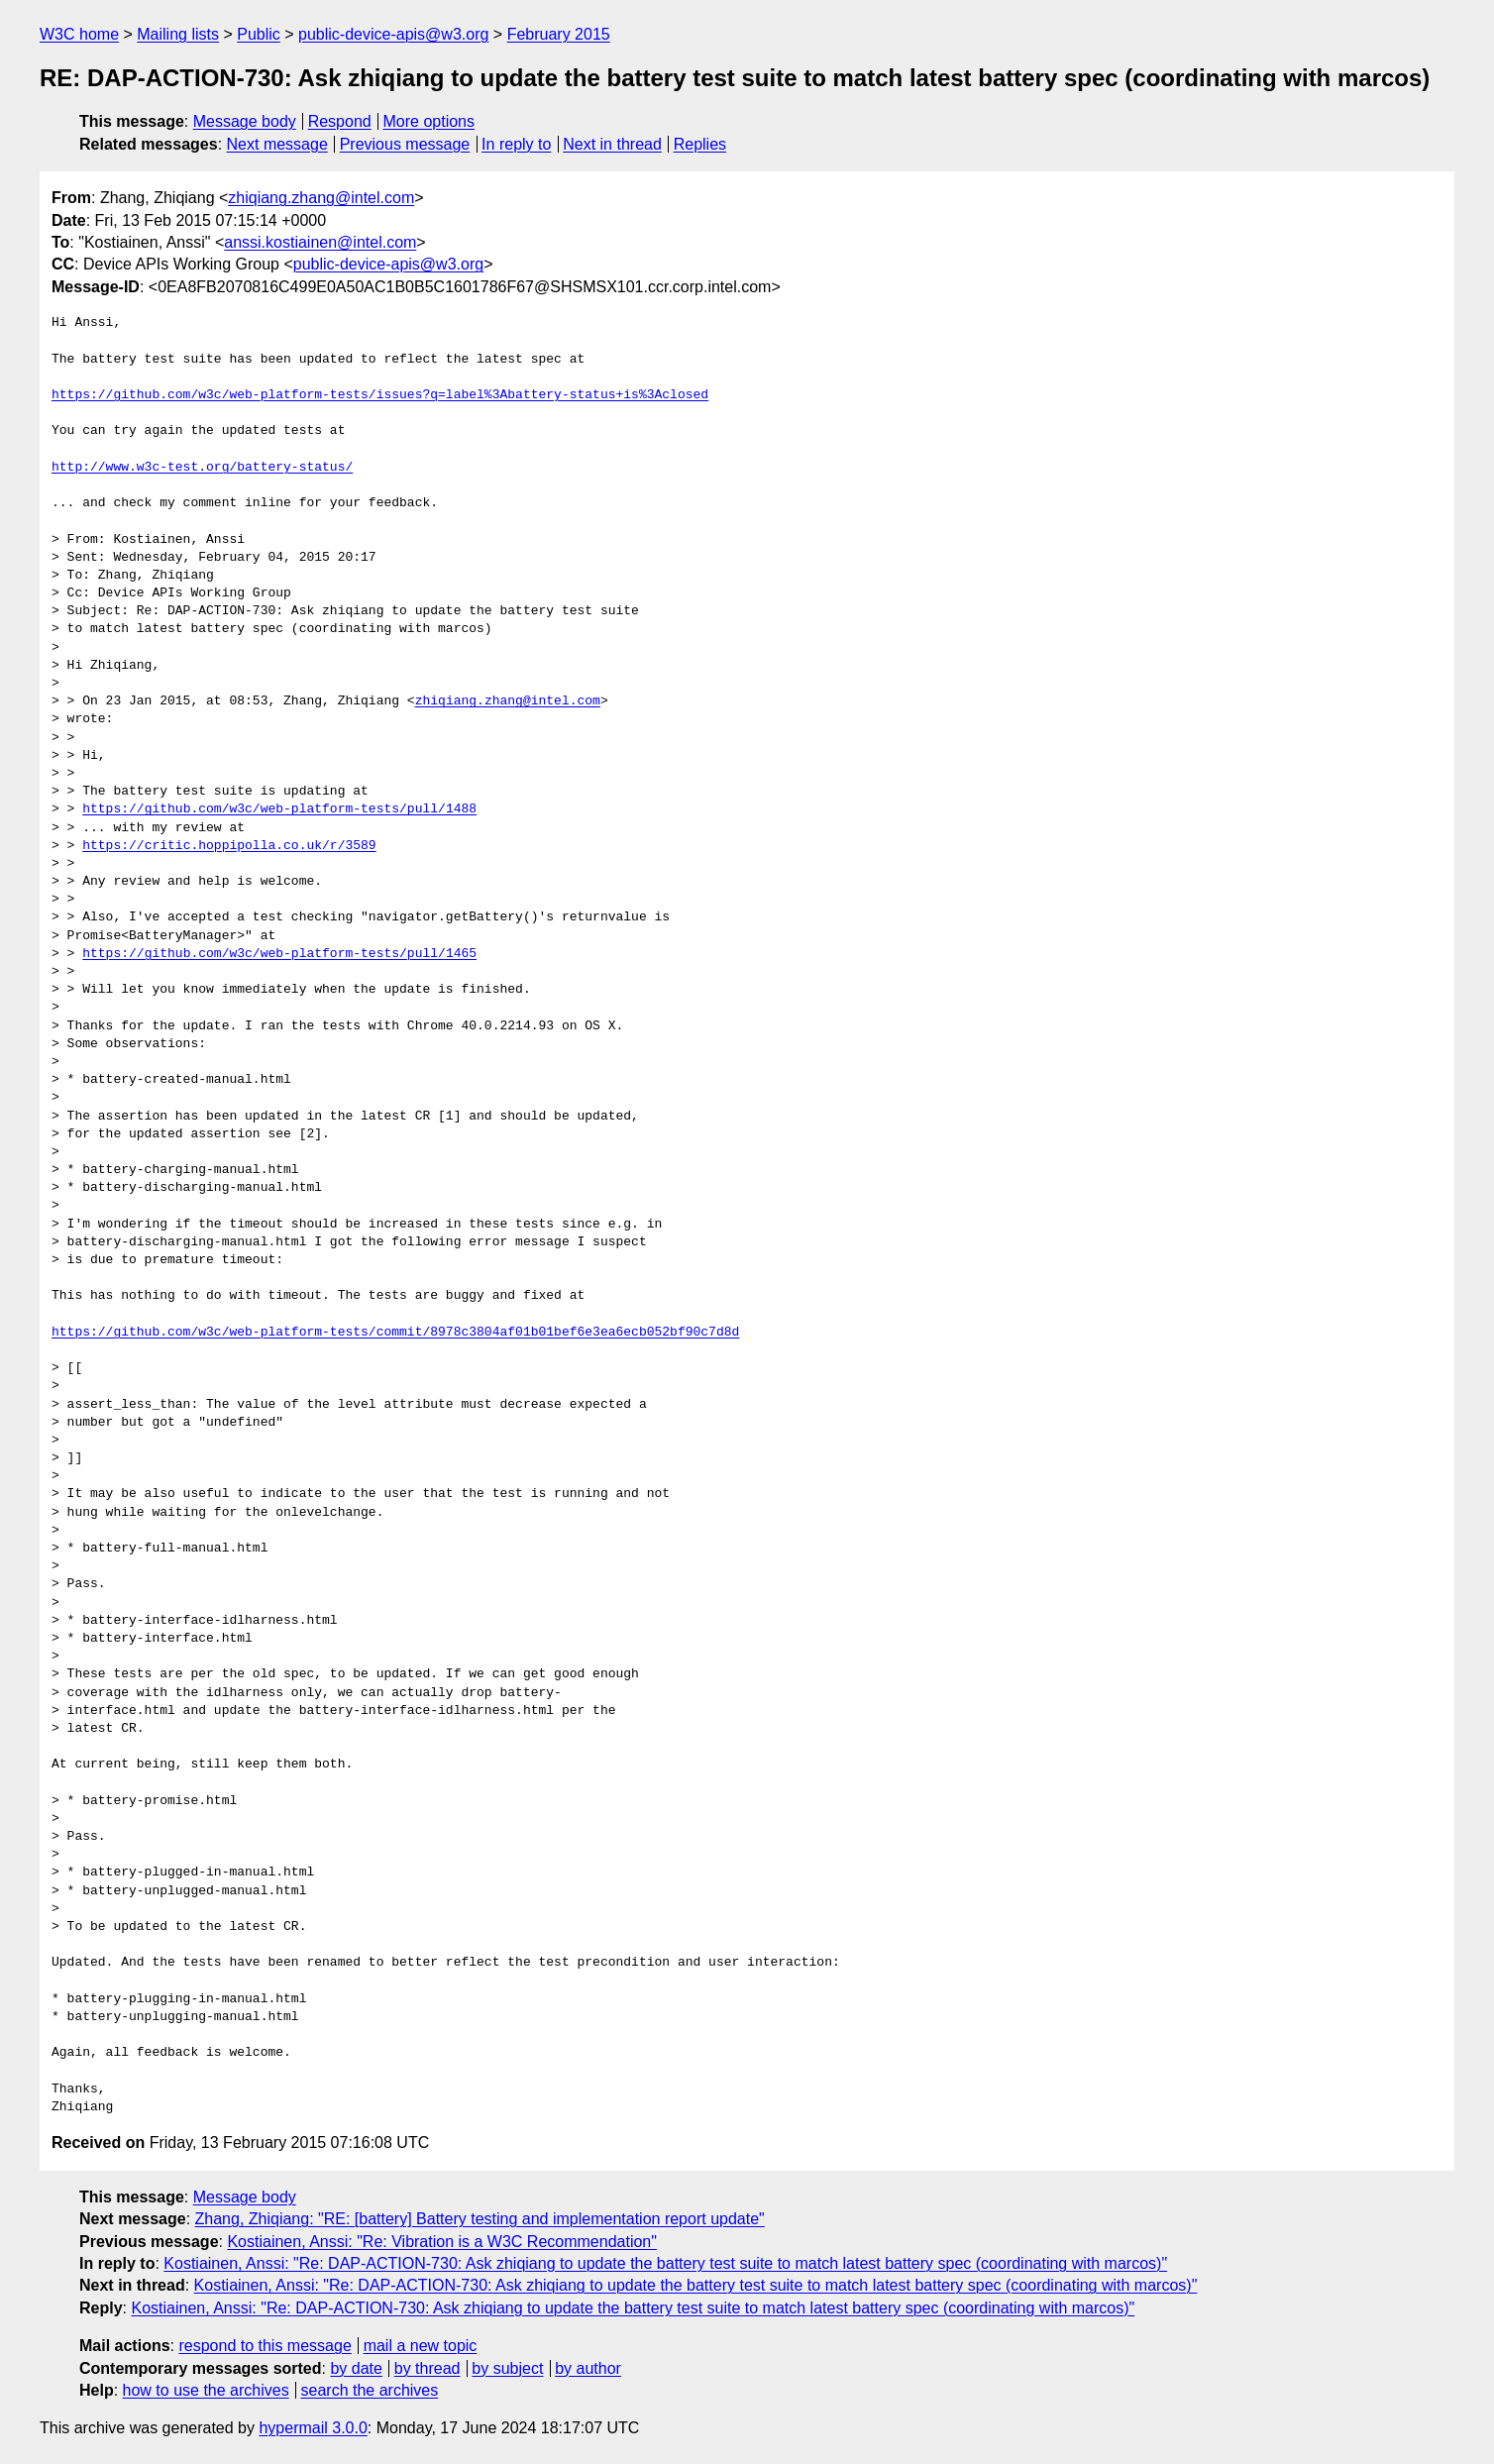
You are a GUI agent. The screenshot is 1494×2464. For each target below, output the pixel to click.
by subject (507, 2368)
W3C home (79, 34)
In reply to (516, 144)
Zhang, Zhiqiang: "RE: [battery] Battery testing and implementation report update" (480, 2218)
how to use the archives (206, 2390)
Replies (700, 144)
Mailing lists (178, 34)
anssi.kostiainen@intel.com (320, 242)
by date (355, 2368)
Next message (277, 144)
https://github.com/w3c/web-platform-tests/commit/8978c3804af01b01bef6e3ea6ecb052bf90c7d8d (395, 1332)
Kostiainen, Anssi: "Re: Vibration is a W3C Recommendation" (442, 2241)
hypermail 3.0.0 (313, 2427)
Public (258, 34)
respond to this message (264, 2345)
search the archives (370, 2390)
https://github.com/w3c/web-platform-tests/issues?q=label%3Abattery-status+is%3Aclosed (380, 395)
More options (429, 121)
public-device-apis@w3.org (393, 34)
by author (588, 2368)
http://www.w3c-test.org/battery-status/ (202, 468)
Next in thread (612, 144)
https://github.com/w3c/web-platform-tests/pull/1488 (279, 809)
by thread (427, 2368)
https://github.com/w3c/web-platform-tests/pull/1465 (279, 954)
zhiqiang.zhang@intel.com (321, 197)
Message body (244, 121)
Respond (340, 121)
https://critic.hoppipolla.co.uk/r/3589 (228, 846)
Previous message (405, 144)
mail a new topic (421, 2345)
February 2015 (558, 34)
